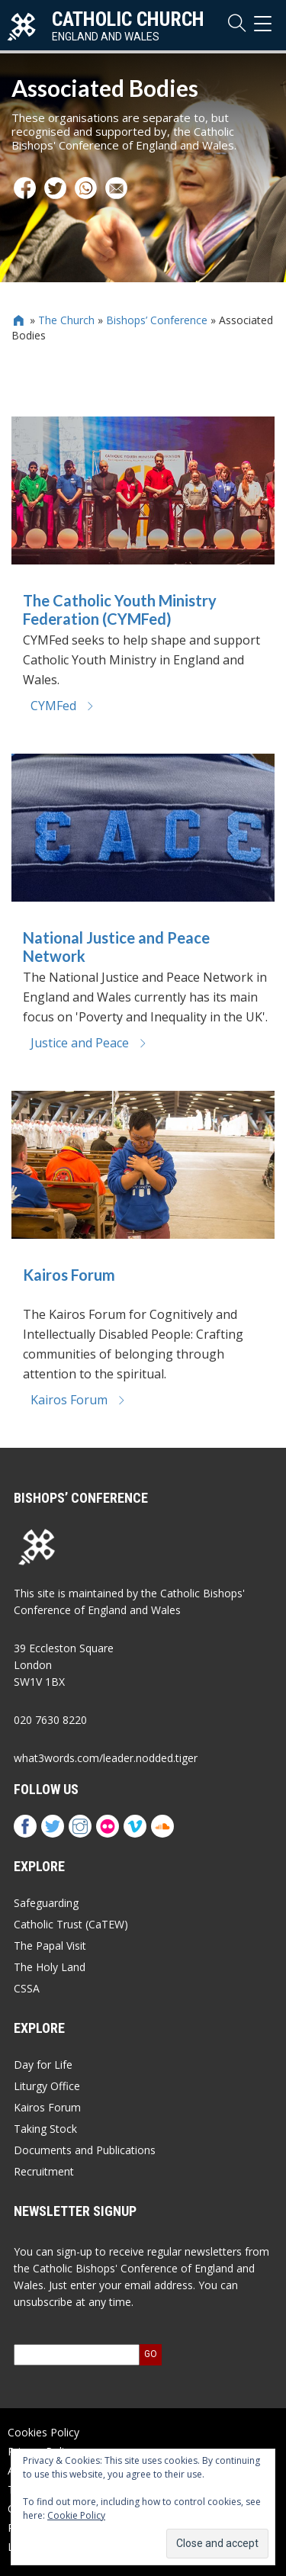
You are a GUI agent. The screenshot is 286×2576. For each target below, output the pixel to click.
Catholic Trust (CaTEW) (71, 1924)
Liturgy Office (47, 2086)
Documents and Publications (85, 2150)
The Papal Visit (50, 1945)
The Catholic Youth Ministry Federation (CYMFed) (120, 609)
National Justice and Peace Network (116, 946)
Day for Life (43, 2064)
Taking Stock (45, 2128)
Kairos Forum (69, 1274)
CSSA (27, 1988)
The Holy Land (49, 1967)
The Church (66, 320)
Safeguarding (46, 1903)
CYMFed (63, 705)
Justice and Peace (89, 1042)
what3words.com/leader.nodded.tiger (106, 1758)
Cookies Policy (43, 2432)
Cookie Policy (76, 2515)
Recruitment (44, 2171)
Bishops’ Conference (156, 320)
